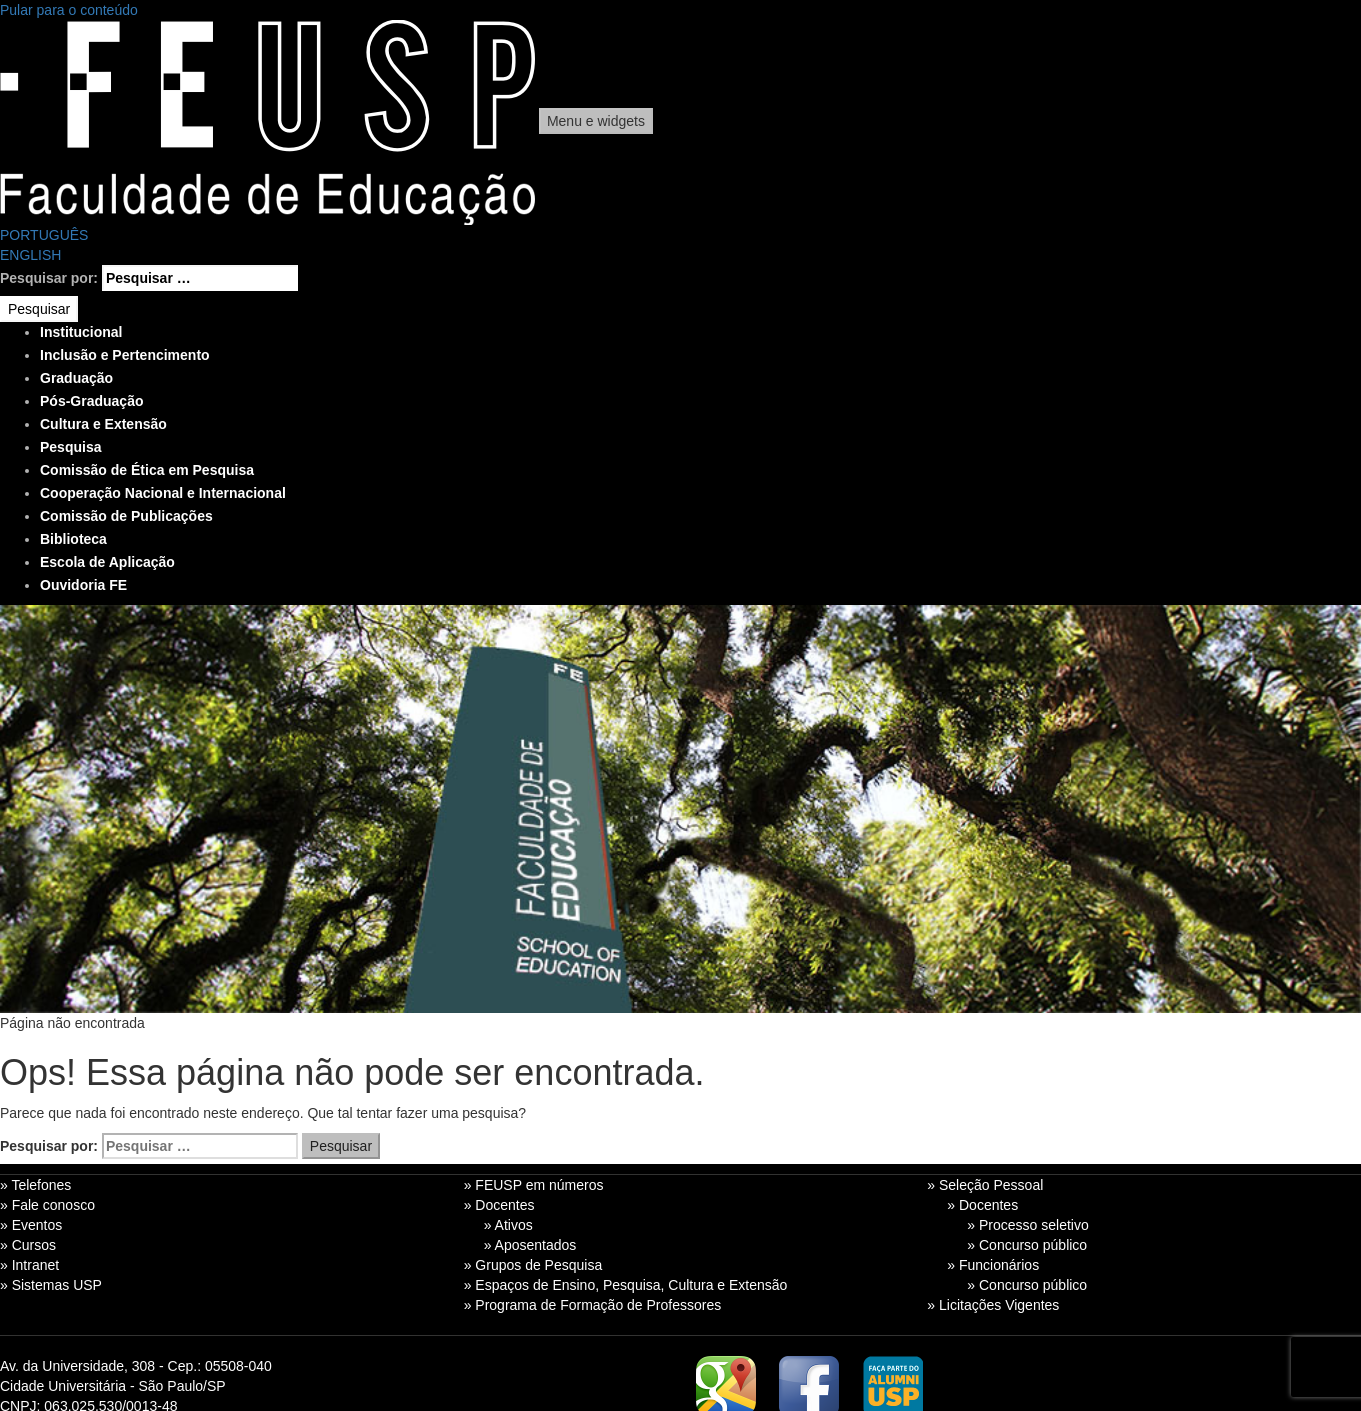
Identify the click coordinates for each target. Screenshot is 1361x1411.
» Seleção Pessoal (985, 1185)
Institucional (81, 332)
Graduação (76, 378)
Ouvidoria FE (83, 585)
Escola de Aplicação (107, 562)
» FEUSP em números (534, 1185)
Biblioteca (73, 539)
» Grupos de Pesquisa (533, 1265)
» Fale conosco (47, 1205)
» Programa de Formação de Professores (593, 1305)
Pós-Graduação (91, 401)
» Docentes (499, 1205)
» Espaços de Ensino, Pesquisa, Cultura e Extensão (626, 1285)
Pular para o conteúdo (69, 10)
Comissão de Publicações (126, 516)
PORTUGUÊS (44, 235)
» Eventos (31, 1225)
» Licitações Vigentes (993, 1305)
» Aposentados (530, 1245)
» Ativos (508, 1225)
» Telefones (35, 1185)
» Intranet (29, 1265)
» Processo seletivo (1027, 1225)
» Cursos (28, 1245)
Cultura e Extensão (103, 424)
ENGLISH (30, 255)
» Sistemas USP (51, 1285)
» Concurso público (1027, 1245)
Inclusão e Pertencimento (125, 355)
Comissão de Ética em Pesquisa (147, 470)
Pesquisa (70, 447)
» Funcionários (993, 1265)
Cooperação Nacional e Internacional (163, 493)
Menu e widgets (596, 121)
